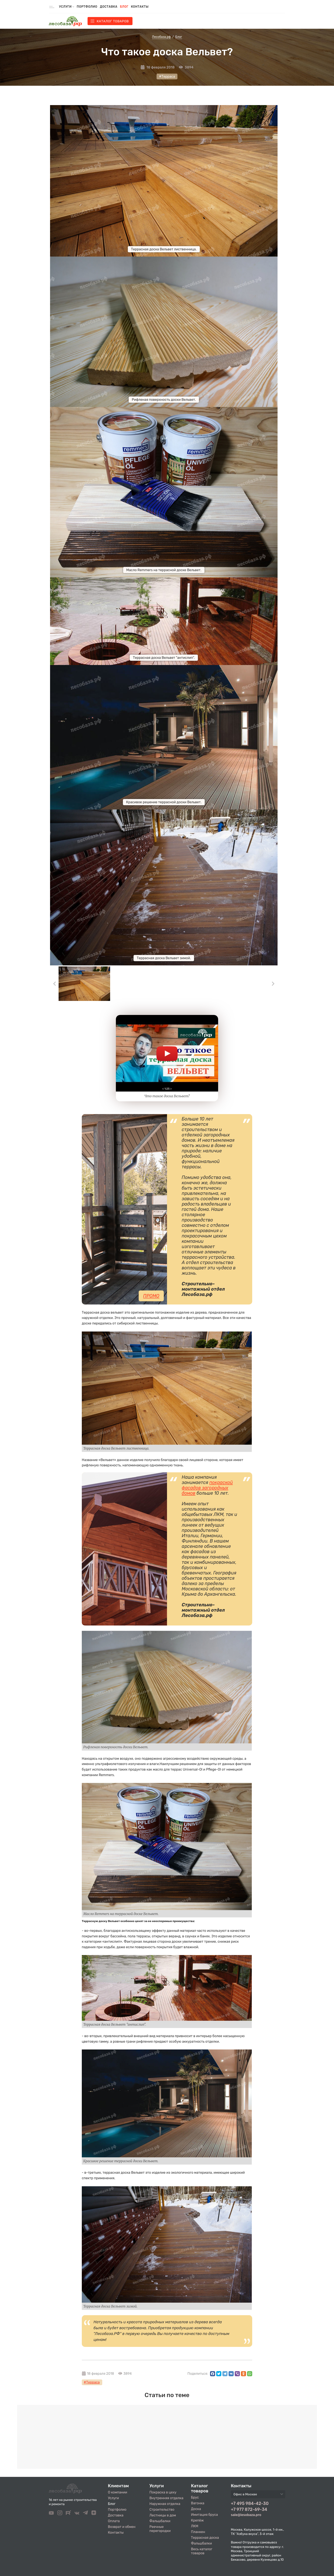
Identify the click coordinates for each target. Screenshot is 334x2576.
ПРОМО (151, 1296)
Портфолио (87, 7)
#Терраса (167, 76)
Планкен (198, 2532)
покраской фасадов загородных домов (207, 1488)
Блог (124, 7)
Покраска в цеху (163, 2492)
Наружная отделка (165, 2504)
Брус (195, 2497)
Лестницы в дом (163, 2515)
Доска (196, 2509)
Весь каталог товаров (201, 2551)
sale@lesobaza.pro (246, 2515)
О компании (117, 2492)
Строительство (162, 2509)
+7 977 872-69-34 (249, 2509)
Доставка (108, 7)
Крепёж (197, 2520)
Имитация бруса (204, 2515)
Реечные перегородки (160, 2529)
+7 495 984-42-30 (250, 2503)
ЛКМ (194, 2526)
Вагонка (197, 2503)
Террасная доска (205, 2538)
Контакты (140, 7)
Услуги (113, 2498)
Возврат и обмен (121, 2527)
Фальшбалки (160, 2521)
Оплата (114, 2521)
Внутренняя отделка (166, 2498)
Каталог (113, 21)
